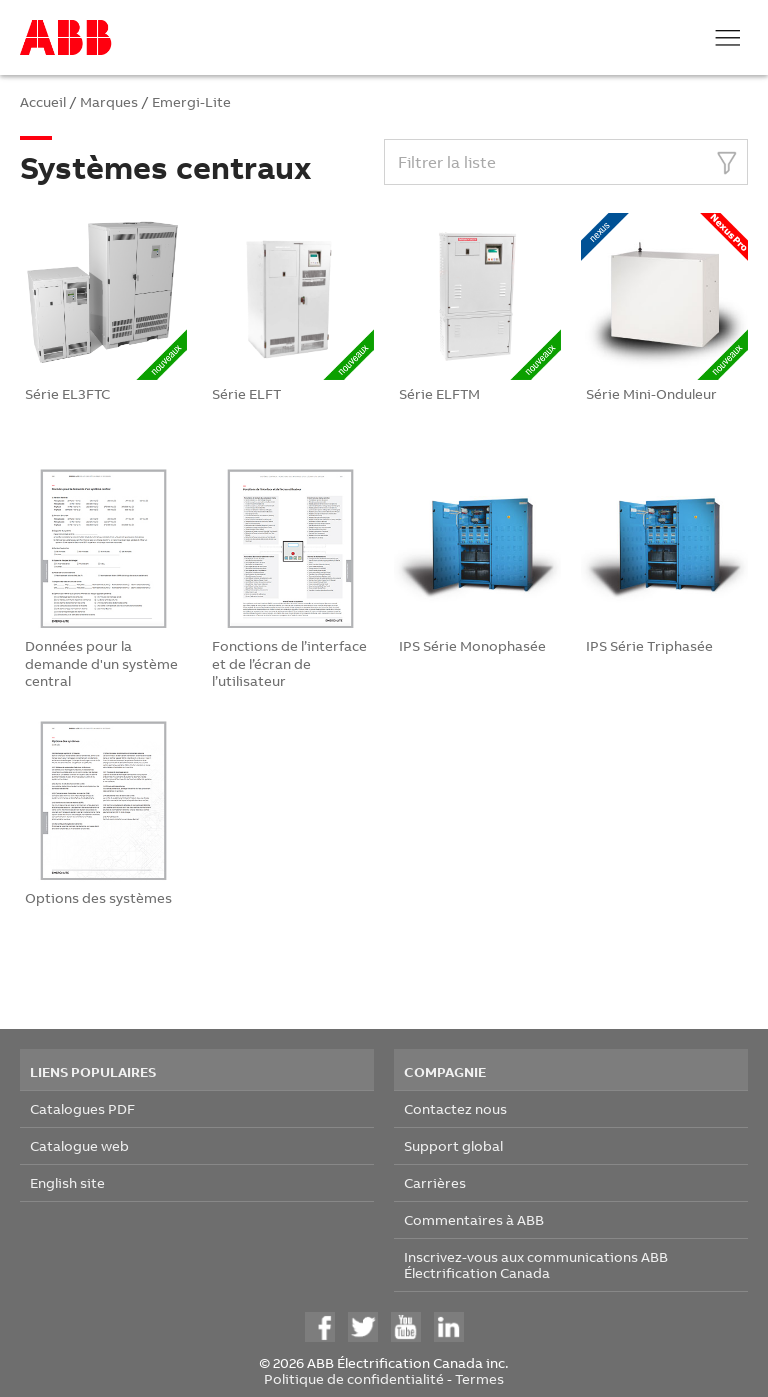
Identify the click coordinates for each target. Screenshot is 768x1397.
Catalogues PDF (82, 1108)
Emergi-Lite (191, 101)
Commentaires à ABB (474, 1219)
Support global (453, 1145)
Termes (479, 1378)
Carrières (435, 1182)
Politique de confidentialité (354, 1378)
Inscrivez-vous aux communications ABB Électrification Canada (536, 1264)
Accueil (43, 101)
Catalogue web (79, 1145)
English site (67, 1182)
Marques (109, 101)
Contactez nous (455, 1108)
